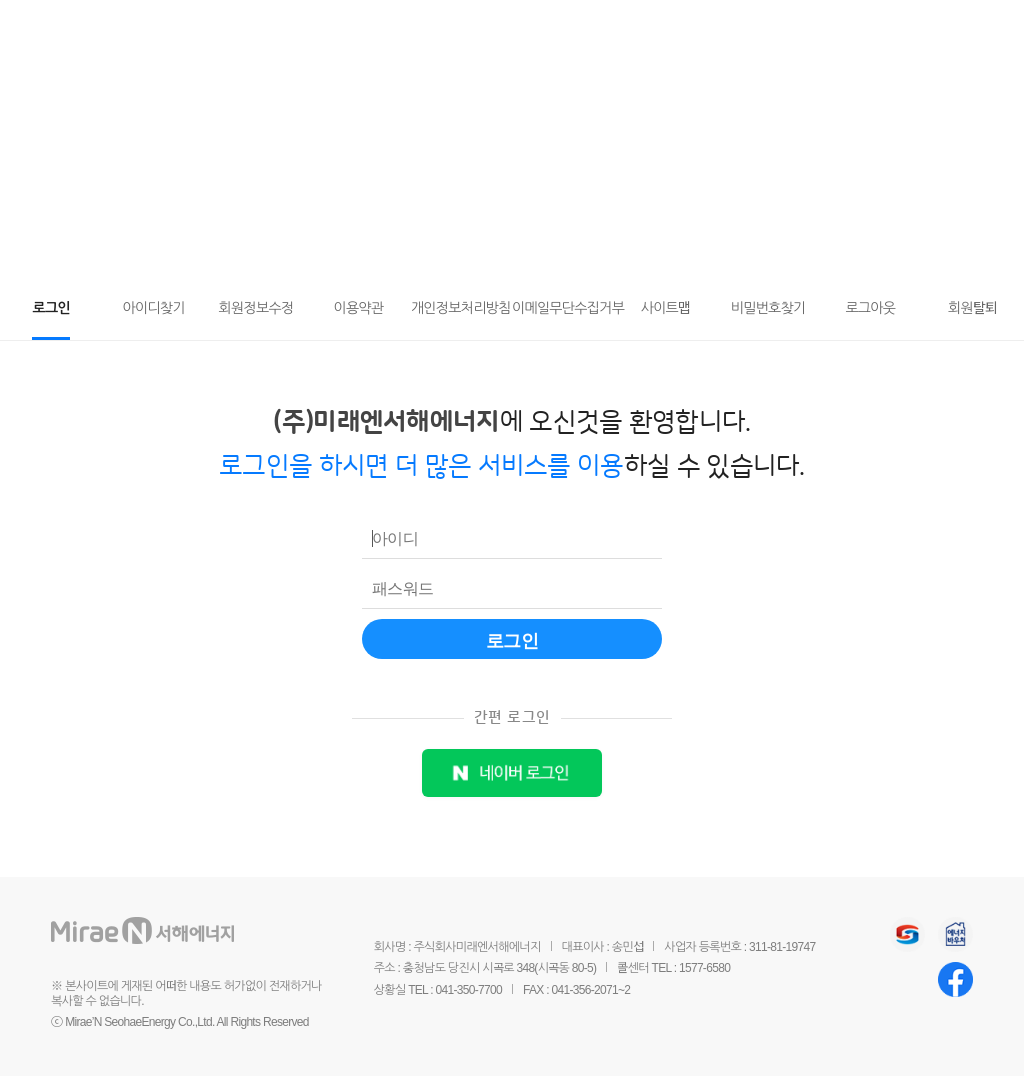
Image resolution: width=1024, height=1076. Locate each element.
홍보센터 (694, 28)
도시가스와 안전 (457, 28)
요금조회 (949, 31)
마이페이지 (910, 31)
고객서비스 (319, 28)
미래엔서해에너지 (171, 30)
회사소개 (587, 28)
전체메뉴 (986, 29)
